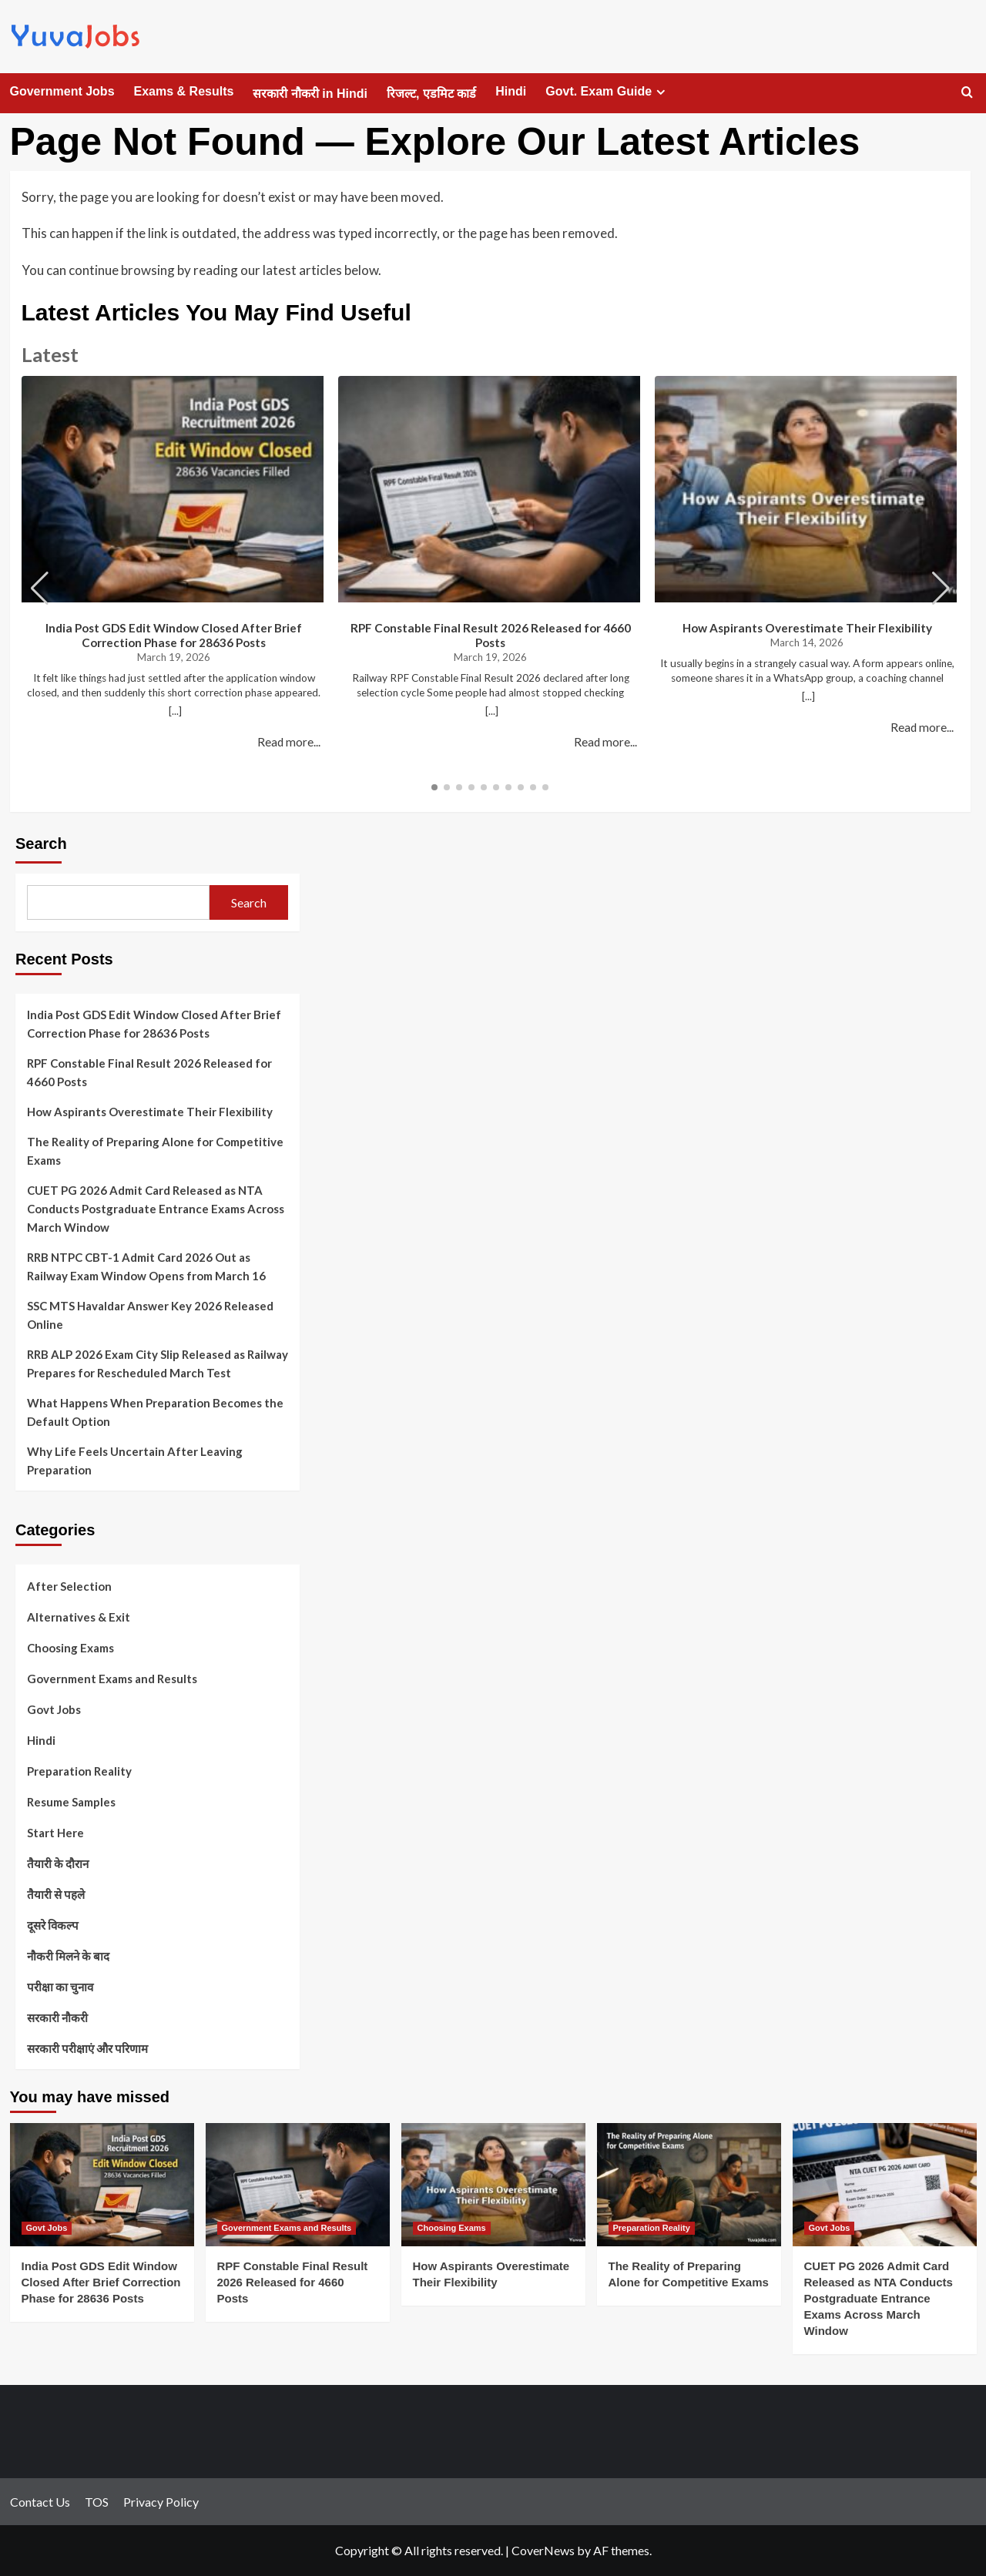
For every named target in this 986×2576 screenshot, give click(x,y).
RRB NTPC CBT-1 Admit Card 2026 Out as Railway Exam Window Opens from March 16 (146, 1266)
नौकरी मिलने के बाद (68, 1956)
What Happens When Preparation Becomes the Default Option (155, 1412)
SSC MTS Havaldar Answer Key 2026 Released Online (150, 1315)
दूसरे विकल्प (53, 1925)
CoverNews (543, 2550)
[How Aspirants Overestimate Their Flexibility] (493, 2184)
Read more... (288, 742)
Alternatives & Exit (78, 1617)
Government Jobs (62, 91)
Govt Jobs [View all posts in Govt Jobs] (47, 2227)
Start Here (55, 1833)
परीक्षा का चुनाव (60, 1987)
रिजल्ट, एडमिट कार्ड (431, 93)
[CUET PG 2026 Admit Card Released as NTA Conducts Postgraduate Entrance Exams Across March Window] (885, 2184)
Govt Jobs (54, 1709)
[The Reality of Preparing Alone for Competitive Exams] (689, 2184)
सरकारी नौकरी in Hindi (310, 93)
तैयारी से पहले (56, 1894)
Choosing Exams (70, 1648)
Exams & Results (184, 91)
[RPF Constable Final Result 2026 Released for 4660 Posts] (298, 2184)
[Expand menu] (660, 92)
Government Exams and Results (112, 1678)
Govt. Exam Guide (607, 92)
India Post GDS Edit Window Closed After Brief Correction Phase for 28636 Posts (173, 635)
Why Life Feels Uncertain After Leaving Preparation (135, 1460)
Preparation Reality (79, 1771)
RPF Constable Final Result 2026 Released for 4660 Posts (490, 635)
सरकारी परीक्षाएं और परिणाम (87, 2048)
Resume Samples (71, 1802)
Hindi (510, 91)
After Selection (69, 1586)
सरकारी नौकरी (57, 2017)
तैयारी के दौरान (58, 1863)
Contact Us (40, 2501)
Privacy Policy (161, 2501)
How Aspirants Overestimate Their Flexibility (807, 628)
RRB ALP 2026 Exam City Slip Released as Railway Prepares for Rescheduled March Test (157, 1363)
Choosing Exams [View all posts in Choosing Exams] (452, 2227)
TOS (97, 2501)
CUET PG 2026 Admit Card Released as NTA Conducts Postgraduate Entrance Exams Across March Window (155, 1208)
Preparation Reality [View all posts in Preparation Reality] (651, 2227)
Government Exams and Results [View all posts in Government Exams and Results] (287, 2227)
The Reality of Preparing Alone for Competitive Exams (155, 1151)
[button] (941, 588)
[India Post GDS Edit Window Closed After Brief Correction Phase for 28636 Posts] (102, 2184)
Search (41, 843)
